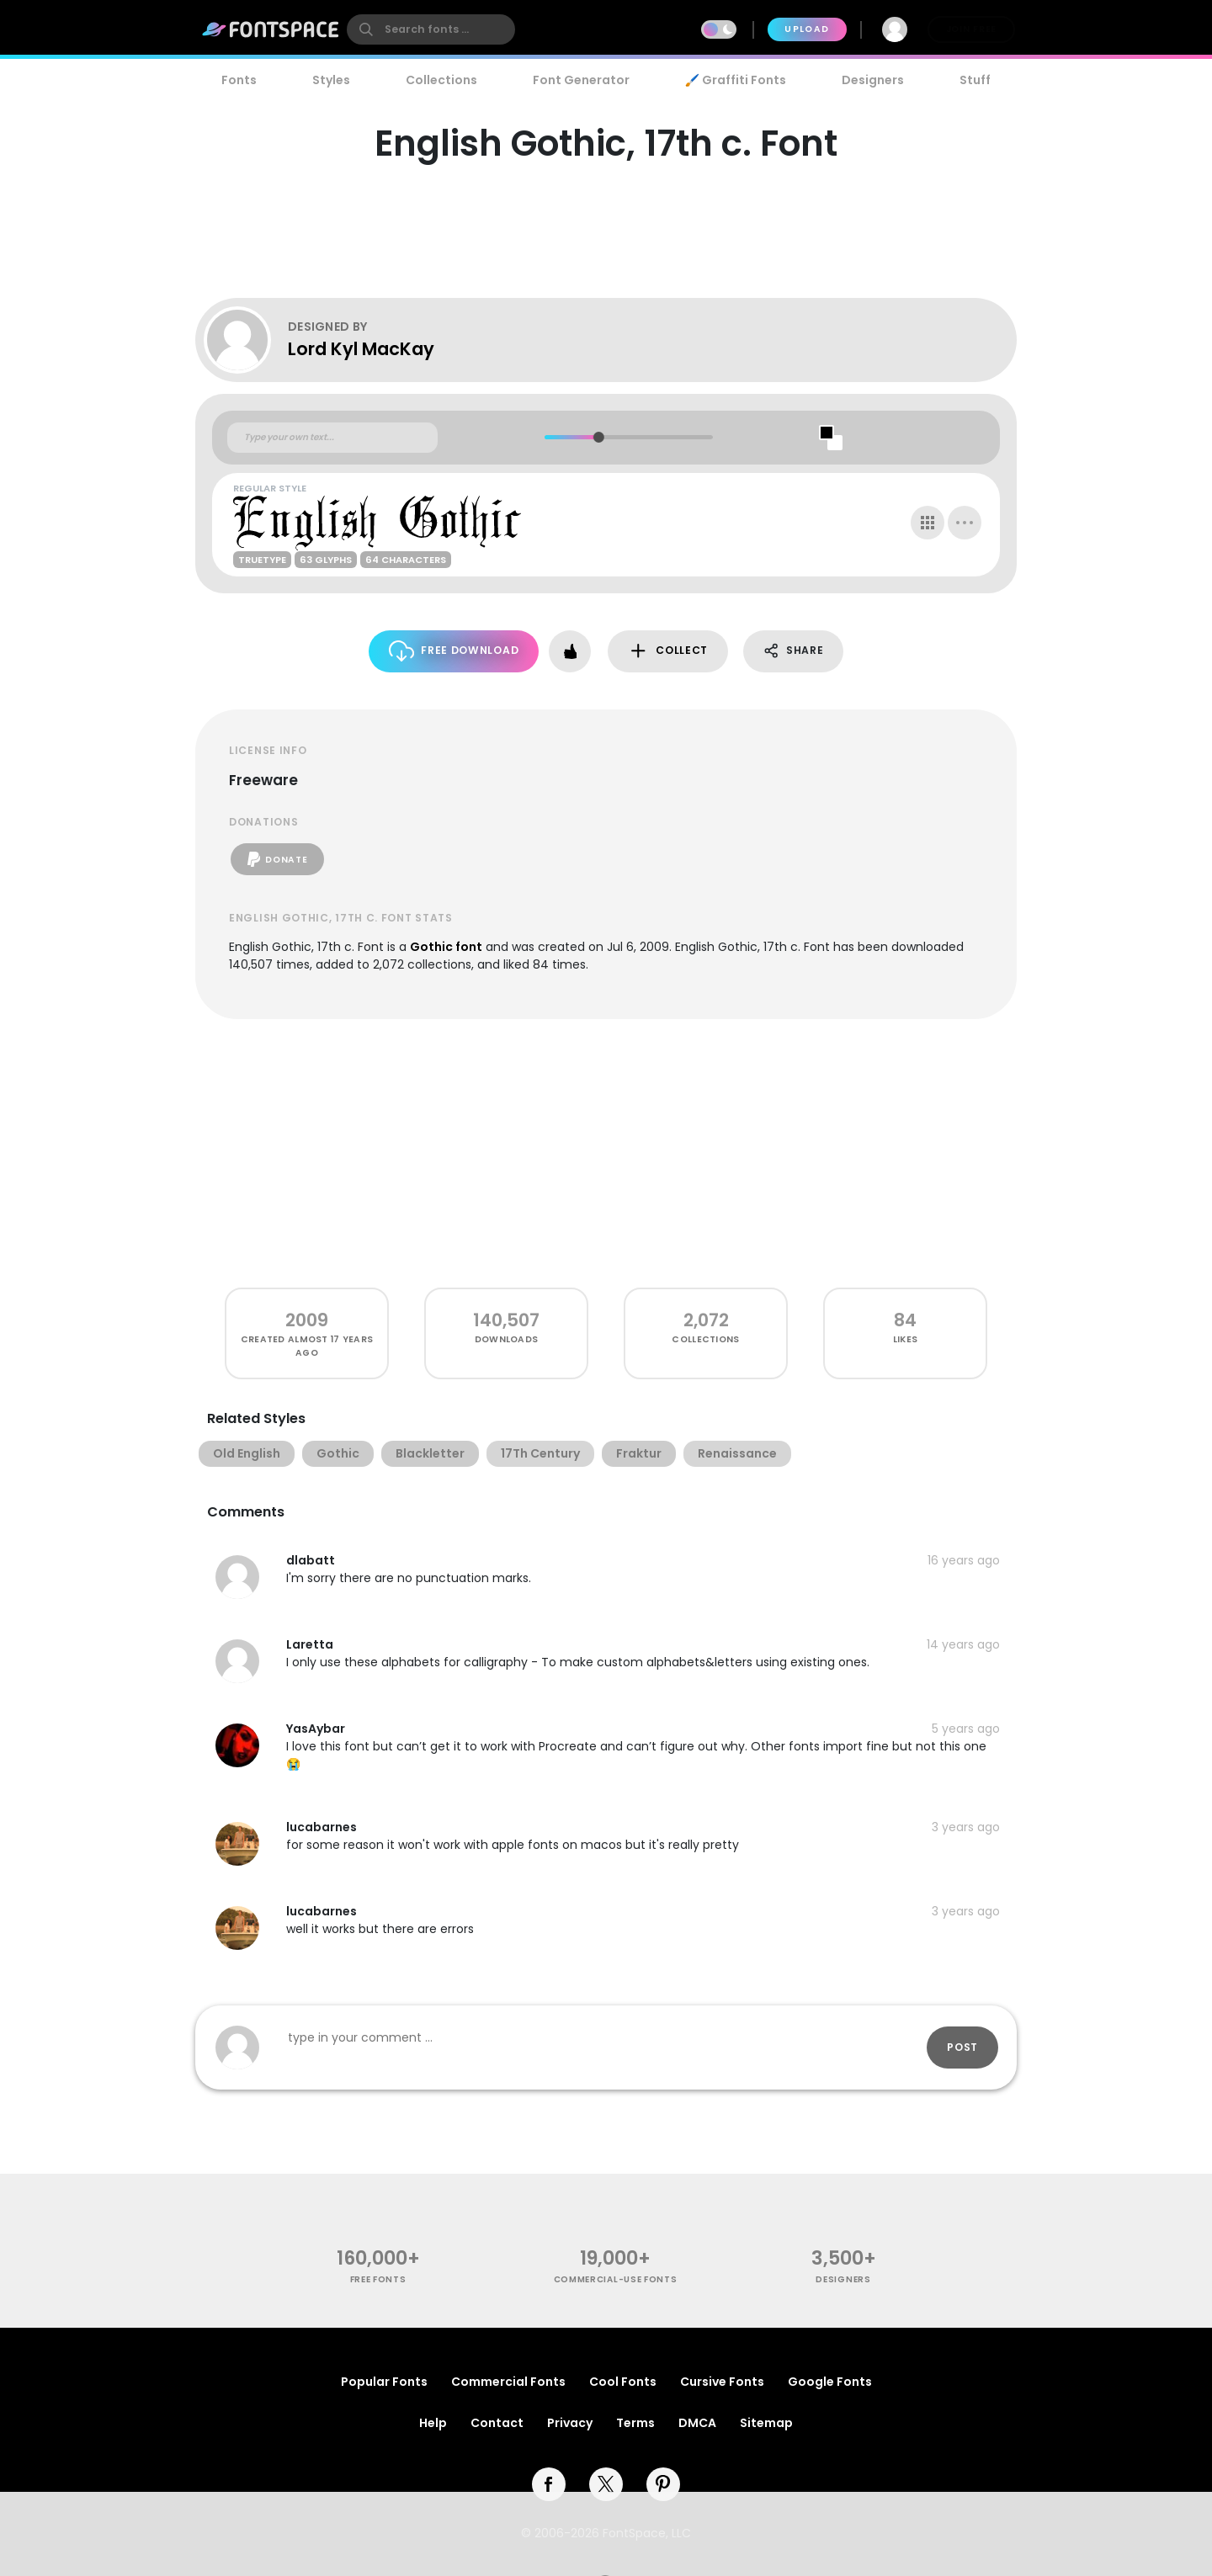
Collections (441, 80)
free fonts (378, 2279)
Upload (806, 29)
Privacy (570, 2422)
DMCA (697, 2422)
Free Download (454, 650)
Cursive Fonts (722, 2381)
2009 (306, 1320)
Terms (635, 2422)
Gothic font (446, 946)
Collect (668, 650)
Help (433, 2422)
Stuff (975, 80)
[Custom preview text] (332, 437)
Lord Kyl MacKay (361, 349)
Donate (277, 859)
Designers (873, 80)
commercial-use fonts (616, 2279)
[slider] (598, 437)
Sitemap (766, 2422)
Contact (497, 2422)
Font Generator (581, 80)
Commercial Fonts (508, 2381)
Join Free (971, 29)
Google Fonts (830, 2381)
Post (962, 2047)
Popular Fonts (384, 2381)
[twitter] (606, 2484)
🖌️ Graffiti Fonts (735, 80)
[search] (431, 29)
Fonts (239, 80)
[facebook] (549, 2484)
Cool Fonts (622, 2381)
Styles (331, 80)
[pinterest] (663, 2484)
